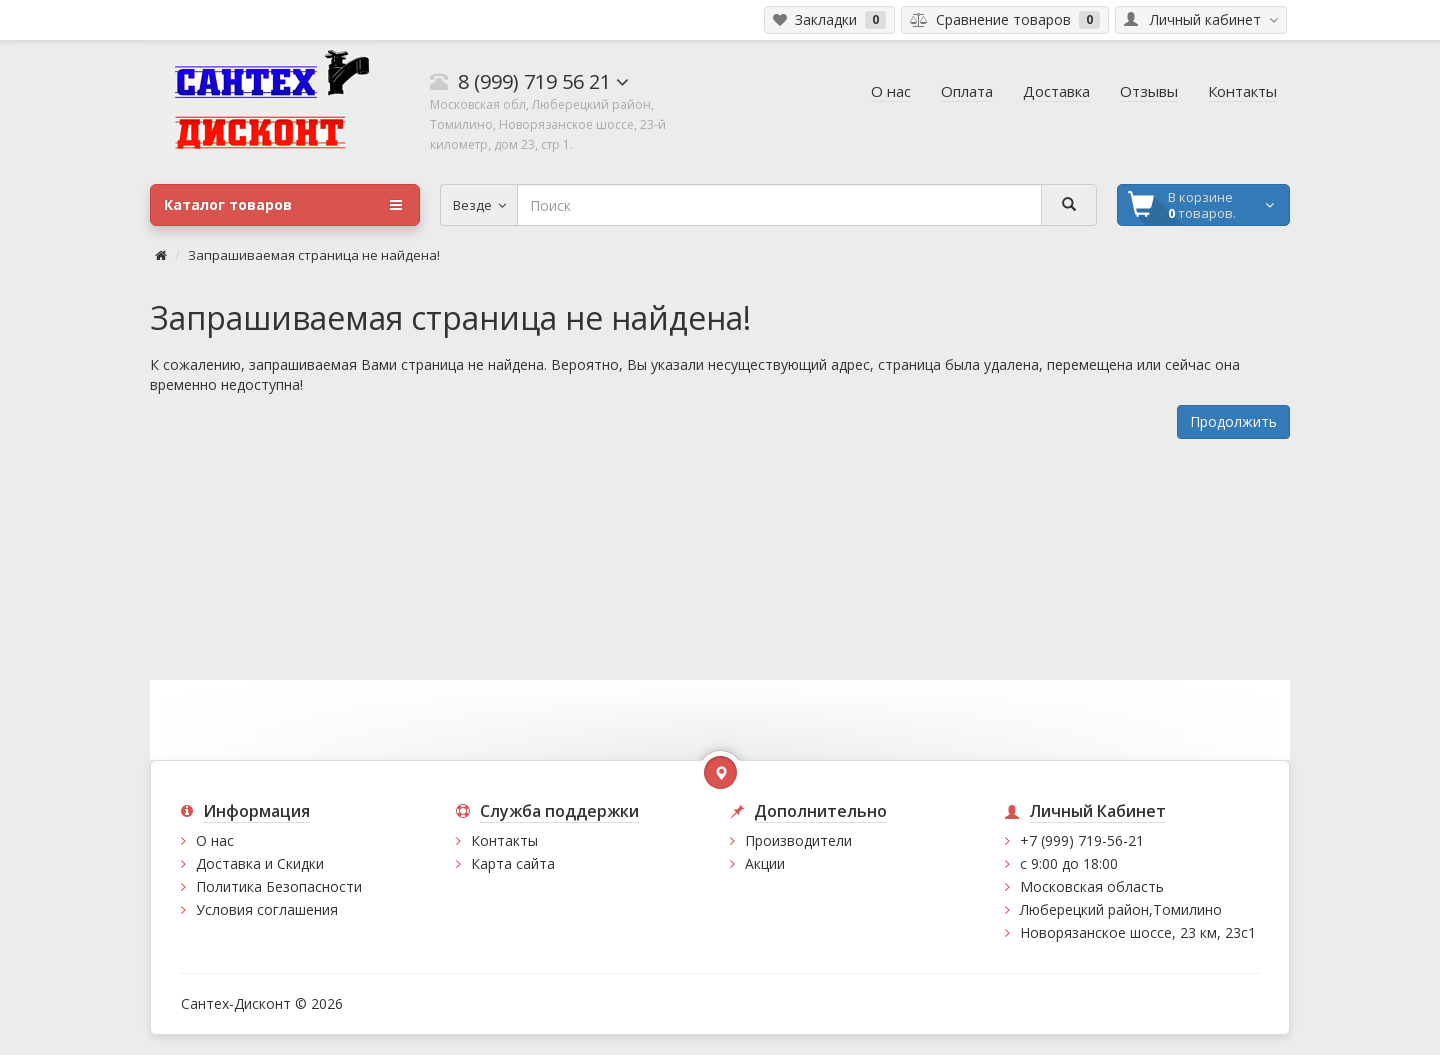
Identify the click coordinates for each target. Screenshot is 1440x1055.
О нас (215, 840)
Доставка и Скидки (260, 863)
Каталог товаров (283, 205)
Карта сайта (513, 863)
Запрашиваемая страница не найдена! (314, 255)
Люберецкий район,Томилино (1121, 909)
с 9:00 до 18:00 (1069, 863)
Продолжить (1233, 421)
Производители (798, 840)
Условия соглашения (267, 909)
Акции (765, 863)
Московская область (1092, 886)
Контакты (504, 840)
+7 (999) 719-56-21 (1082, 840)
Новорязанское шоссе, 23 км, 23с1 (1138, 932)
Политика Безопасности (279, 886)
